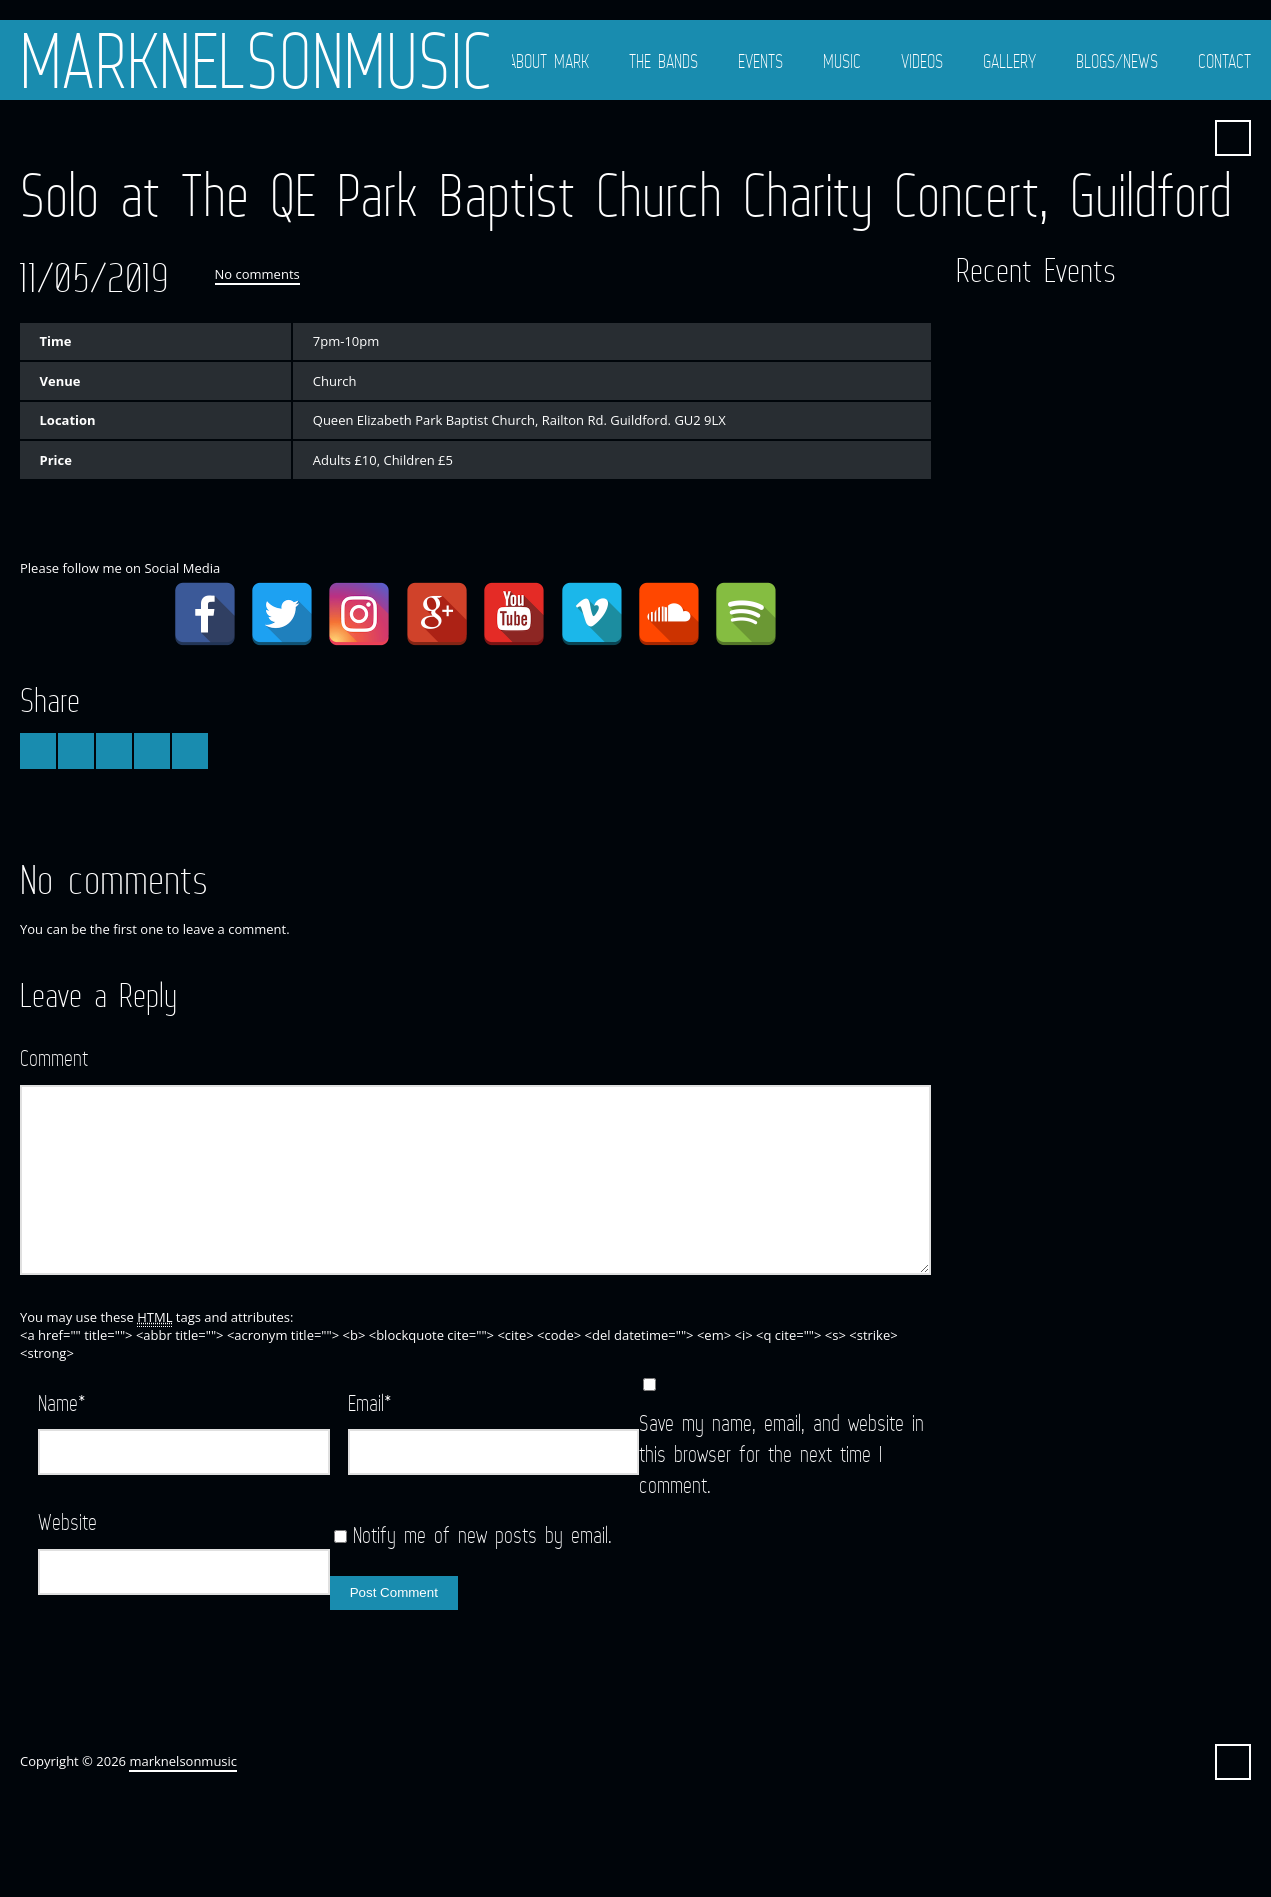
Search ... (1233, 138)
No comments (257, 274)
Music (842, 61)
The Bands (663, 61)
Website (67, 1521)
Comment (54, 1057)
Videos (922, 61)
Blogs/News (1117, 61)
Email (370, 1402)
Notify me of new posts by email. (482, 1534)
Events (760, 61)
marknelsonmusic (256, 60)
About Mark (548, 61)
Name (62, 1402)
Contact (1224, 61)
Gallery (1009, 61)
